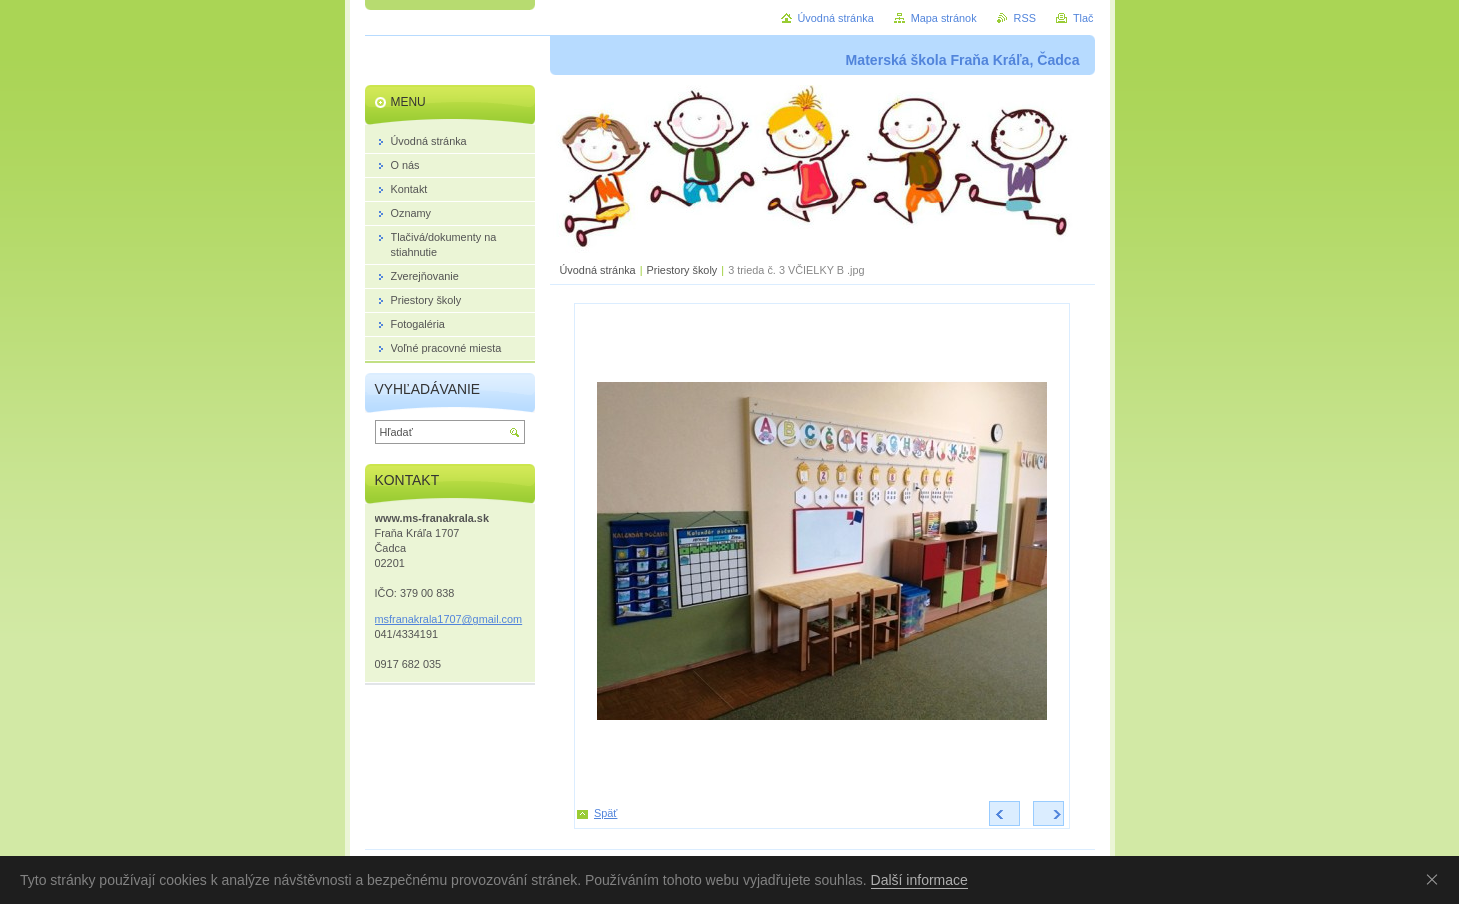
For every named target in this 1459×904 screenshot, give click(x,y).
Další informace (919, 880)
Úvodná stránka (598, 270)
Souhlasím (1436, 879)
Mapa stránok (944, 18)
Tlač (1083, 18)
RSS (1025, 18)
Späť (605, 813)
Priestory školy (682, 270)
